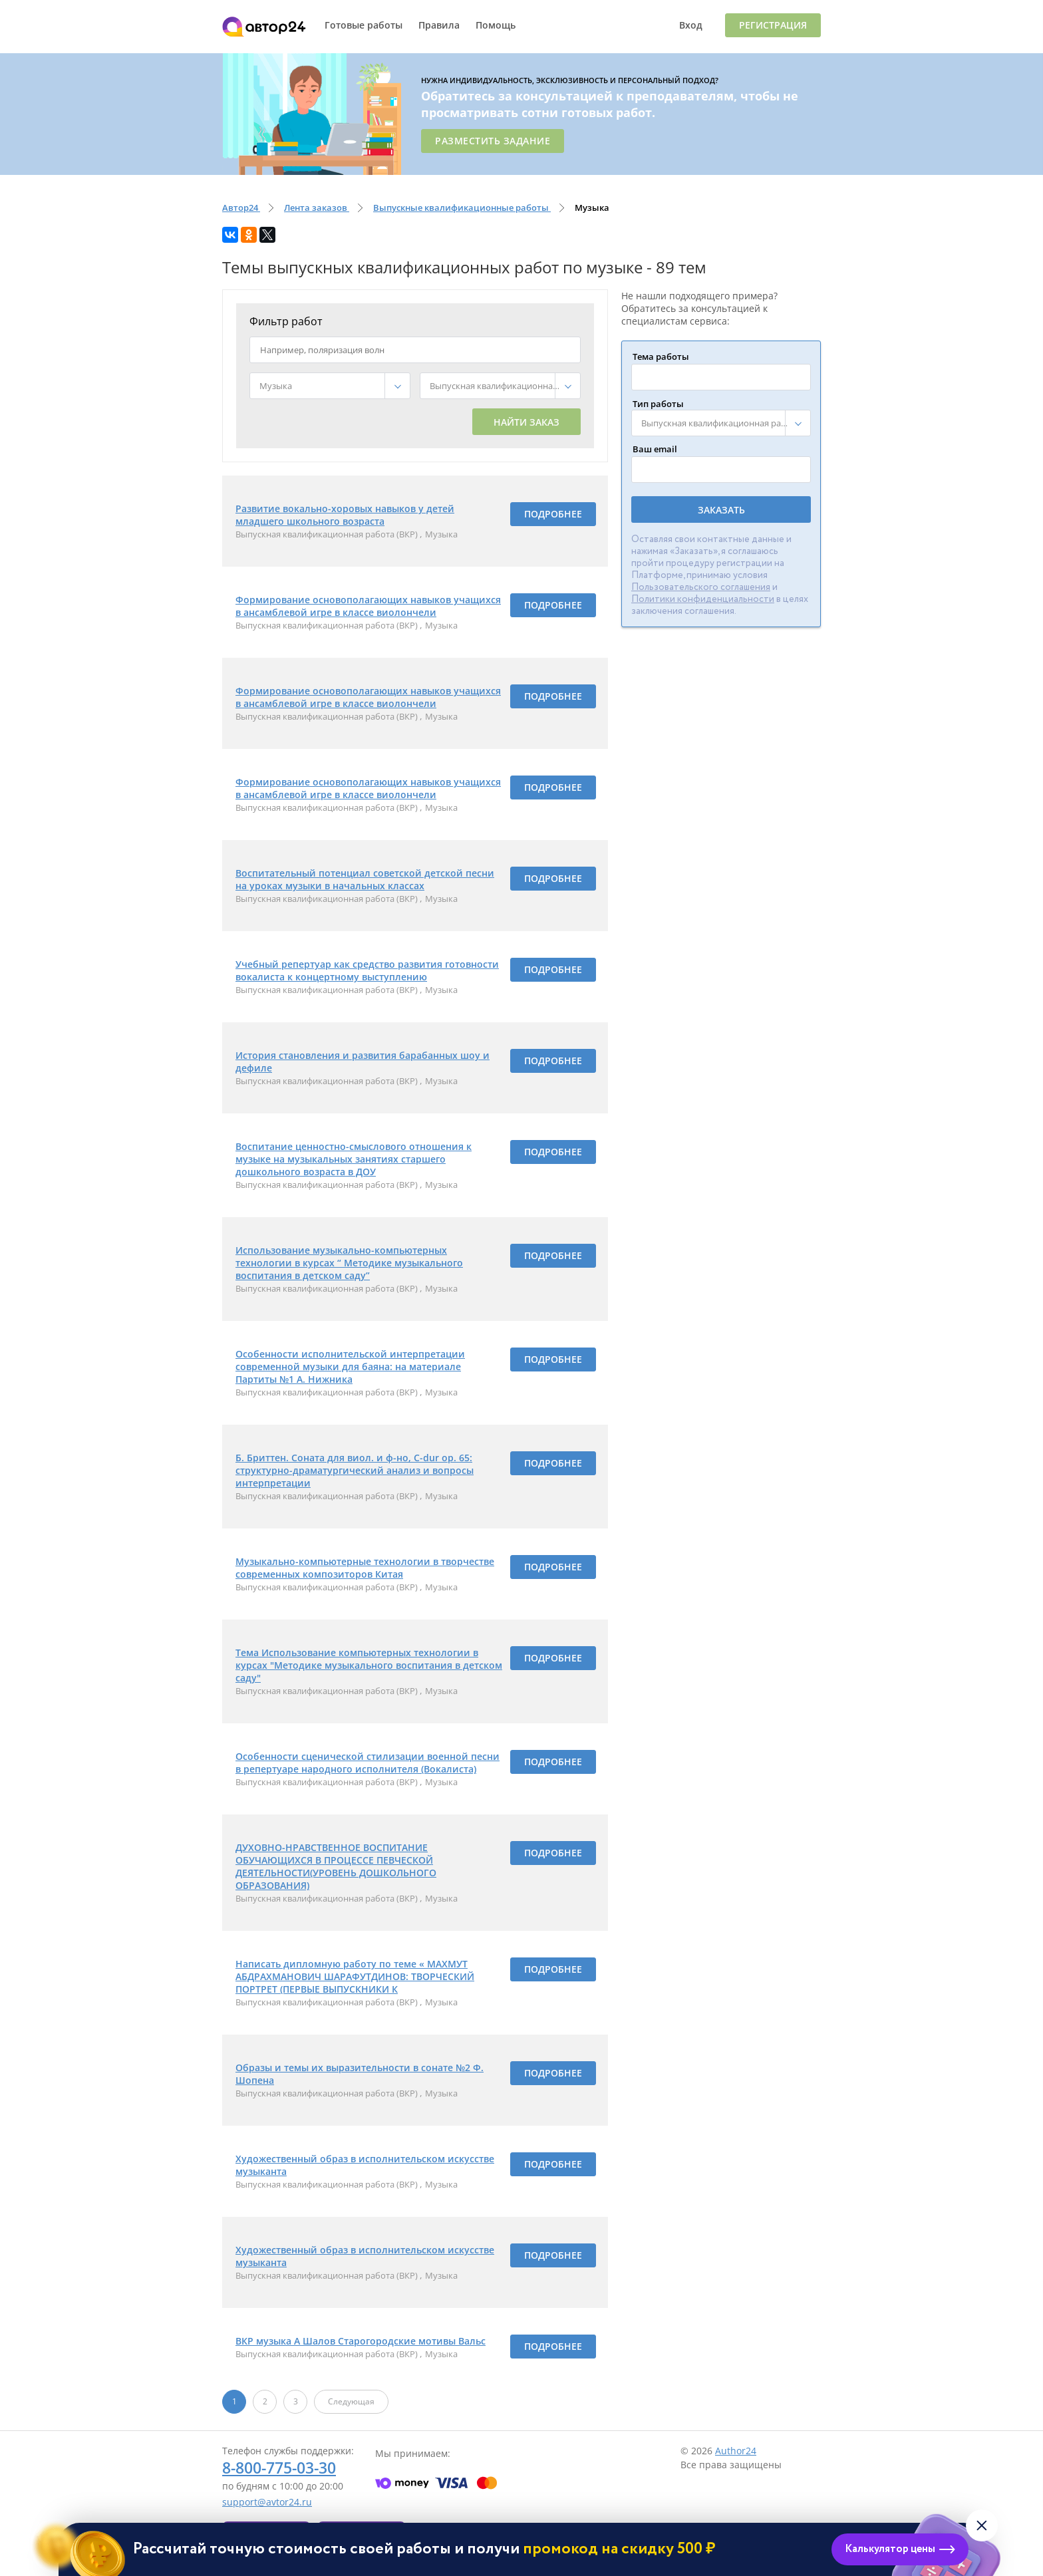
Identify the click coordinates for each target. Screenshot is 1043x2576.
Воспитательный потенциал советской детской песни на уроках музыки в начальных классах (364, 879)
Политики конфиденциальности (702, 599)
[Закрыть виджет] (982, 2525)
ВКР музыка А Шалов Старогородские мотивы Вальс (360, 2341)
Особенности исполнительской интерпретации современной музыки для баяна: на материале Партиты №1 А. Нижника (350, 1366)
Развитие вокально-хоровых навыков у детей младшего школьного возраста (344, 514)
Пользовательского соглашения (700, 587)
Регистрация (773, 25)
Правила (439, 25)
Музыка (441, 534)
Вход (690, 25)
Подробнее (553, 513)
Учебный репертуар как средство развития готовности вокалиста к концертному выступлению (367, 970)
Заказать (721, 509)
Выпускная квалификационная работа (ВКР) (327, 534)
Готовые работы (363, 25)
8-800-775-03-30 (279, 2467)
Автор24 (264, 26)
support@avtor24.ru (267, 2502)
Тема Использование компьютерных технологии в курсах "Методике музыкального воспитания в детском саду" (368, 1665)
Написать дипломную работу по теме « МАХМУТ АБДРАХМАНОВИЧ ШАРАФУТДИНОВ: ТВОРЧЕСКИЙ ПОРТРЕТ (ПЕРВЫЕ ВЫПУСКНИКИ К (354, 1976)
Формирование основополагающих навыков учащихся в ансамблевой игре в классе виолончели (368, 606)
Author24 (735, 2450)
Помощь (496, 25)
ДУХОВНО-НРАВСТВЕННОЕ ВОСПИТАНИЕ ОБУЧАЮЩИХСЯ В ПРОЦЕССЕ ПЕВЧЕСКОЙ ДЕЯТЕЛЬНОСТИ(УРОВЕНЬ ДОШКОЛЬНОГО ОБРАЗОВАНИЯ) (335, 1866)
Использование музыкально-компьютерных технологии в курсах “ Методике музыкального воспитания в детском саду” (349, 1263)
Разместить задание (492, 140)
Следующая (351, 2401)
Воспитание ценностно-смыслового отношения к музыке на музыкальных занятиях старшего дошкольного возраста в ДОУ (353, 1159)
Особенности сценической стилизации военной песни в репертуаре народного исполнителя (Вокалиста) (367, 1762)
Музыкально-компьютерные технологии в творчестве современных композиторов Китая (364, 1567)
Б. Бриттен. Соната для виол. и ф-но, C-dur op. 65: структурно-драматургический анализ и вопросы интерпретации (354, 1470)
